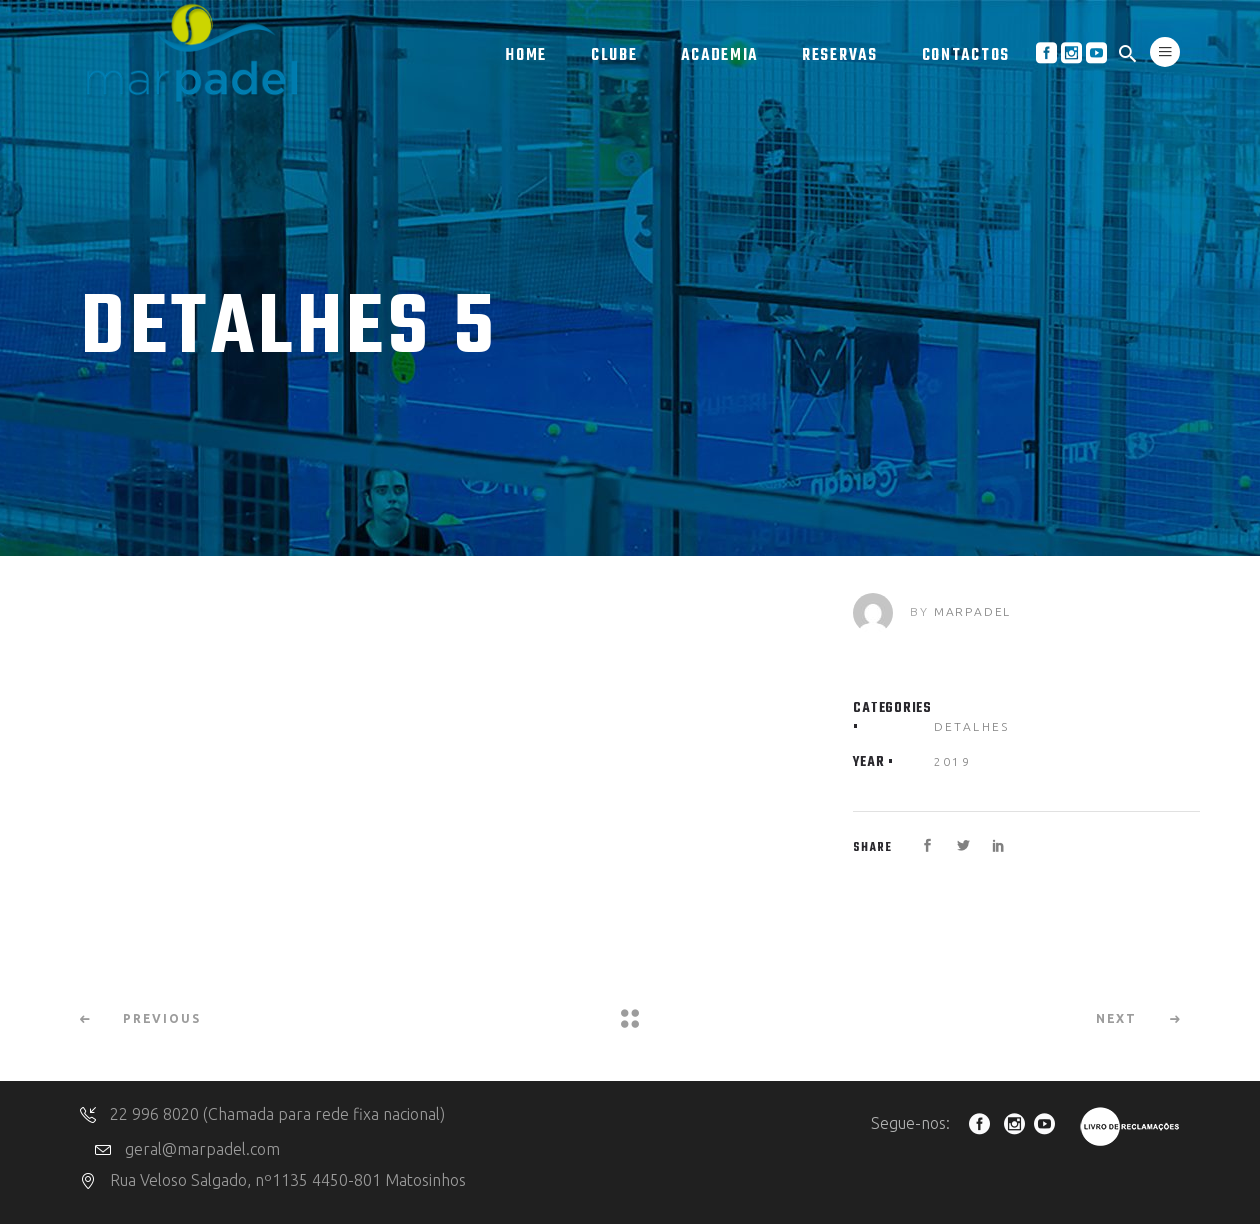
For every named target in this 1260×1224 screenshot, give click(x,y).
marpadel (972, 611)
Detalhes (972, 726)
